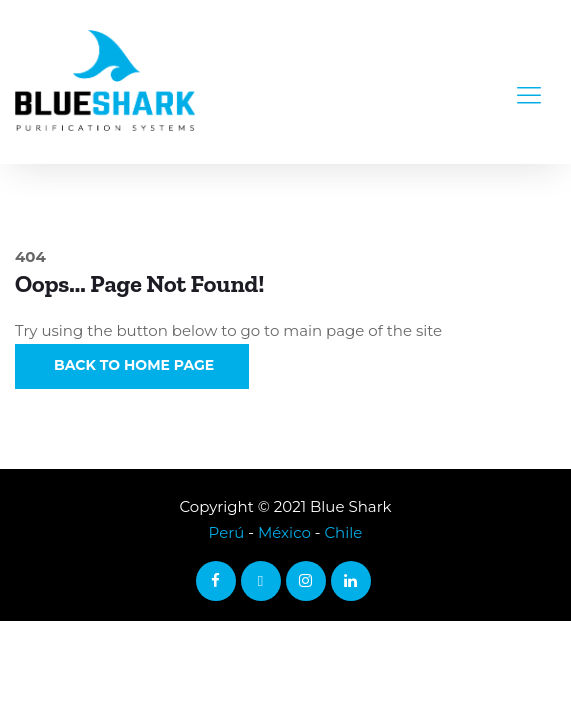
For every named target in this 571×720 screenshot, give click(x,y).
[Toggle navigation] (529, 82)
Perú (227, 532)
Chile (343, 532)
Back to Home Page (132, 365)
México (284, 532)
